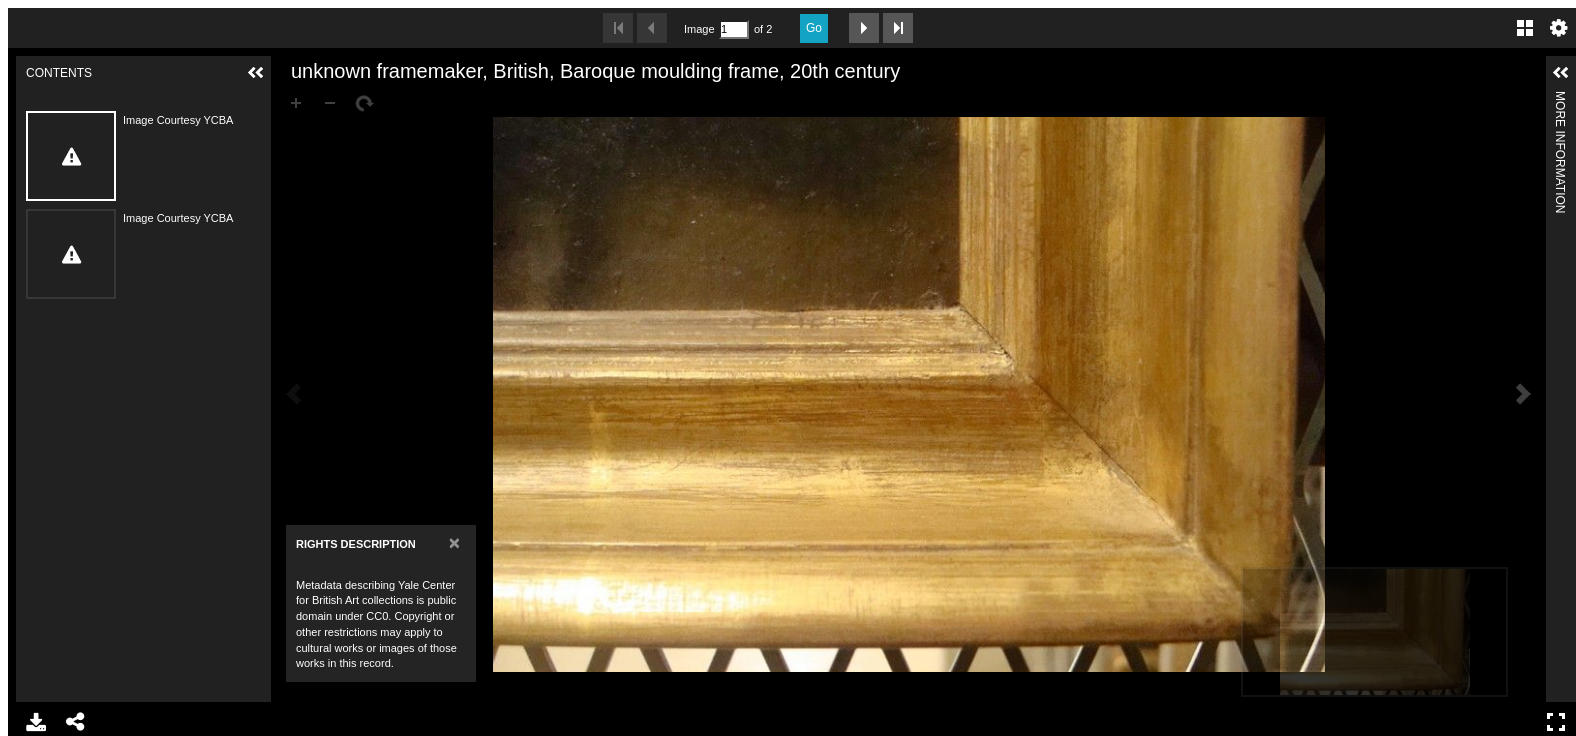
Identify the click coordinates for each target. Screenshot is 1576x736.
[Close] (454, 542)
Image (699, 29)
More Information (1560, 99)
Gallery (1525, 28)
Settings (1559, 28)
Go (814, 28)
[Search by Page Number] (734, 29)
